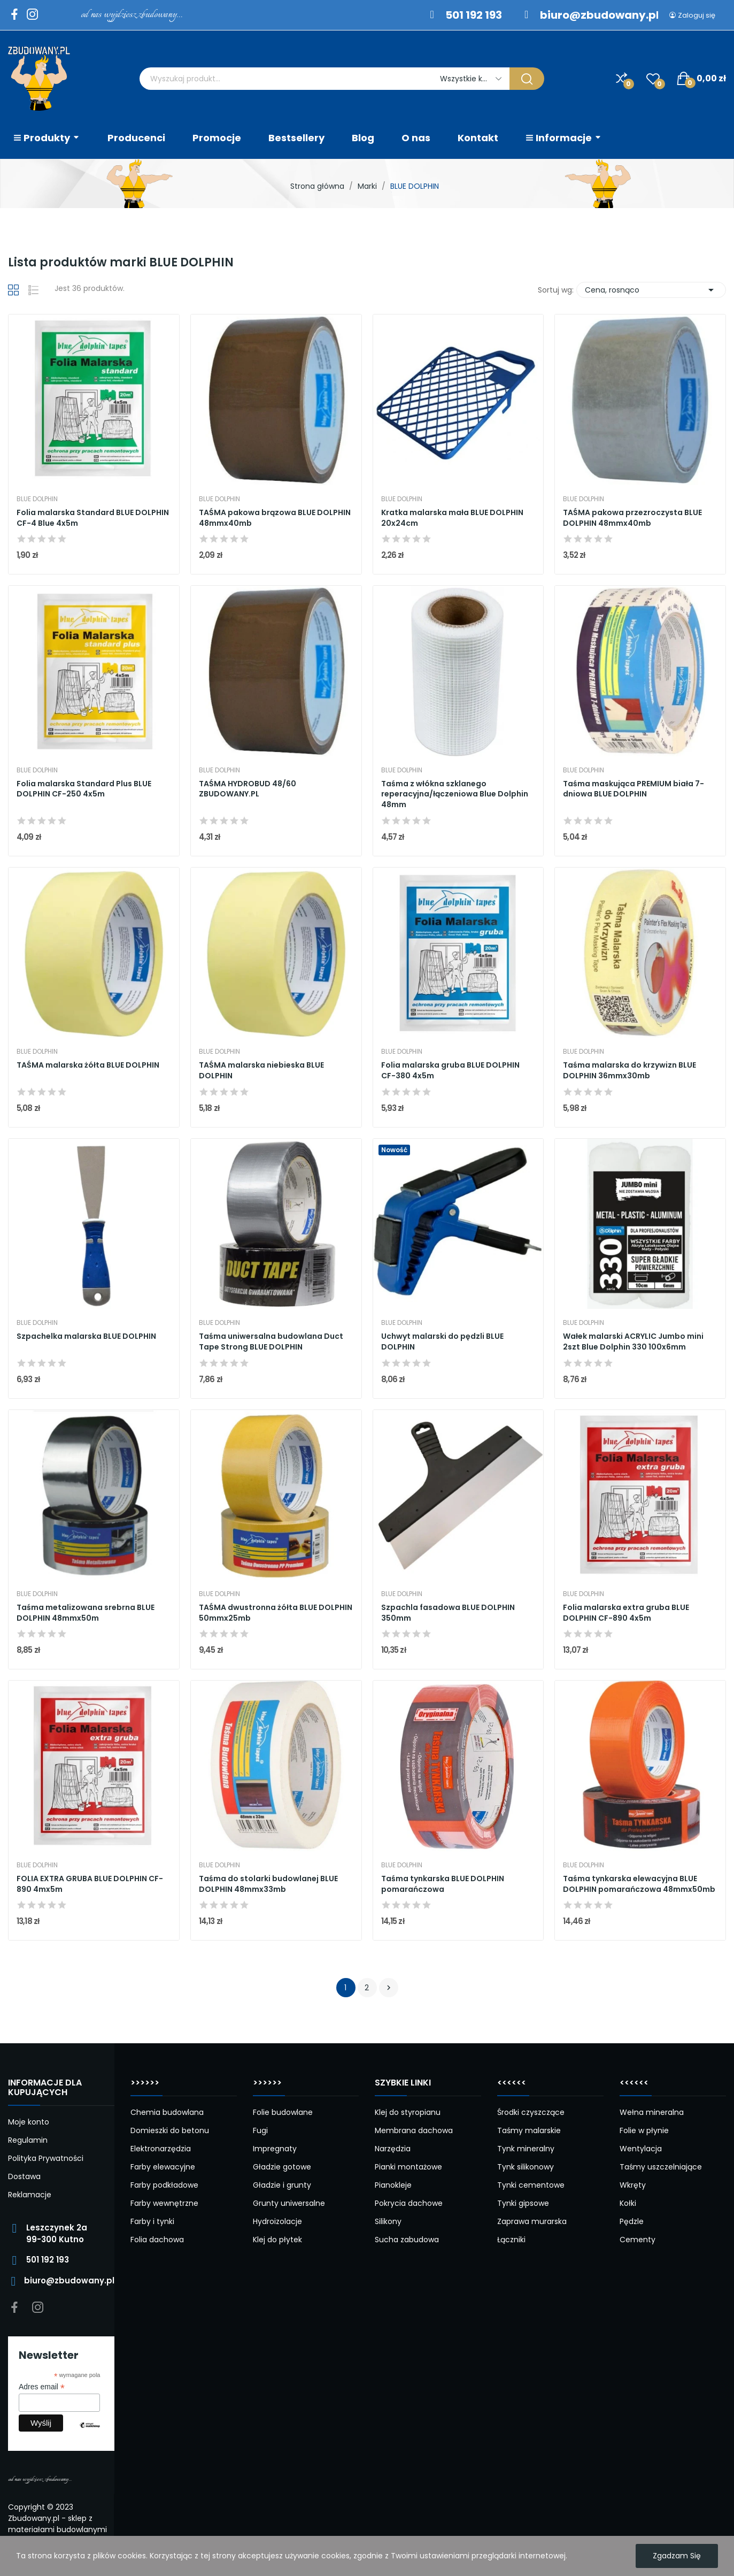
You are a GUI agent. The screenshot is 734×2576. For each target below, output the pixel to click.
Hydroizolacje (277, 2221)
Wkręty (633, 2185)
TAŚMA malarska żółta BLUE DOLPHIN (88, 1065)
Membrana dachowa (414, 2130)
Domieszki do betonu (169, 2130)
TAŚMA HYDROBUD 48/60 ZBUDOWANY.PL (247, 789)
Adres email (42, 2387)
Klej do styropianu (408, 2112)
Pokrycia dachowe (409, 2203)
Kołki (628, 2203)
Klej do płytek (277, 2239)
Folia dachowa (157, 2239)
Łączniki (511, 2239)
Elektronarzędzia (160, 2148)
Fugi (260, 2130)
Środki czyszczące (531, 2112)
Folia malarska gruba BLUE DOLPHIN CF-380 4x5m (450, 1070)
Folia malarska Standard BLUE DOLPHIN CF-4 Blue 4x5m (93, 518)
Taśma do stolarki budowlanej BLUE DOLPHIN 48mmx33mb (268, 1884)
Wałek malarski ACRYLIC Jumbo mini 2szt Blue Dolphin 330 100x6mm (633, 1341)
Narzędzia (393, 2148)
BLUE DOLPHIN (37, 499)
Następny (388, 1987)
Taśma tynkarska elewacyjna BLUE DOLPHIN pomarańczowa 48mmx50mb (639, 1884)
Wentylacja (641, 2148)
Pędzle (632, 2221)
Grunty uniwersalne (289, 2203)
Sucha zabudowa (407, 2239)
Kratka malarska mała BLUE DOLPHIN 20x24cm (452, 518)
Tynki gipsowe (523, 2203)
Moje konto (28, 2122)
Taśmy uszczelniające (661, 2166)
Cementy (637, 2239)
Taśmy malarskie (529, 2130)
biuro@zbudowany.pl (599, 14)
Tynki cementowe (531, 2185)
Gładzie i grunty (282, 2185)
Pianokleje (393, 2185)
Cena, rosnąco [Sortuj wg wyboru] (651, 289)
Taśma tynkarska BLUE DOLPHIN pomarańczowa (442, 1884)
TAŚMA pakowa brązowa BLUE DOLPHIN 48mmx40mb (275, 518)
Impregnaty (275, 2148)
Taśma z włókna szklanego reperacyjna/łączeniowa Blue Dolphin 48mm (454, 794)
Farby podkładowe (164, 2185)
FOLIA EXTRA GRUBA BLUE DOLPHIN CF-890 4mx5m (90, 1884)
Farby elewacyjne (162, 2166)
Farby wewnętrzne (164, 2203)
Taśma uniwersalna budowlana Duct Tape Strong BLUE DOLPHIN (271, 1341)
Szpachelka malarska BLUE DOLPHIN (86, 1336)
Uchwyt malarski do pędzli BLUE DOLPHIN (442, 1341)
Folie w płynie (644, 2130)
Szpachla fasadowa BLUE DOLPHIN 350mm (448, 1613)
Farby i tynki (152, 2221)
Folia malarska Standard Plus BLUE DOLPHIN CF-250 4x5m (84, 789)
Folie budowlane (283, 2112)
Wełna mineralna (652, 2112)
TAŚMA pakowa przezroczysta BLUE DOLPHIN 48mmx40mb (632, 518)
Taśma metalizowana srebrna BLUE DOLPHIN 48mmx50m (85, 1613)
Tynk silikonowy (525, 2166)
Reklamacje (29, 2194)
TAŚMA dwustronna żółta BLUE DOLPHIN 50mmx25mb (275, 1613)
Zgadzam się (677, 2555)
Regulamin (28, 2140)
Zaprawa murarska (532, 2221)
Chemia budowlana (167, 2112)
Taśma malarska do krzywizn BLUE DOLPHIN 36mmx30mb (629, 1070)
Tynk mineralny (525, 2148)
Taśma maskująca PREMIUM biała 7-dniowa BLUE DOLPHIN (633, 789)
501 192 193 (473, 14)
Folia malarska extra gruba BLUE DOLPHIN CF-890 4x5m (626, 1613)
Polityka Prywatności (45, 2158)
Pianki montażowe (408, 2166)
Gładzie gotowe (282, 2166)
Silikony (388, 2221)
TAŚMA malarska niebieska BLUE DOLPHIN (261, 1070)
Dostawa (24, 2176)
